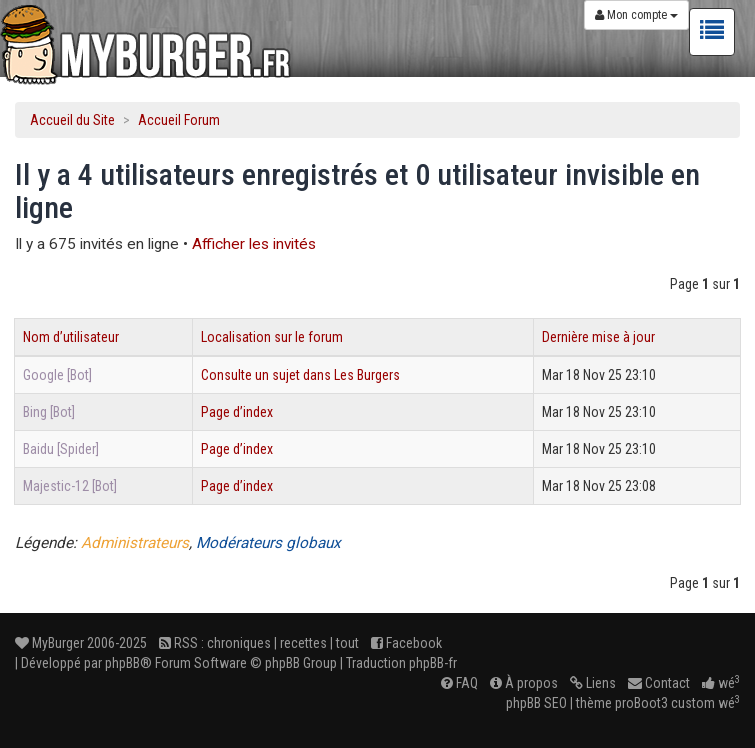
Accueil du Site (72, 120)
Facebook (406, 643)
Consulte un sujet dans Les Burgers (300, 375)
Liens (593, 683)
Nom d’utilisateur (71, 337)
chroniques (239, 643)
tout (347, 643)
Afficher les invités (254, 244)
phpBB (122, 663)
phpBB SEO (536, 703)
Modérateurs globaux (268, 543)
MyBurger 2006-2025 (81, 643)
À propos (524, 683)
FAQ (459, 683)
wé (721, 683)
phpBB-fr (433, 663)
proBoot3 (641, 703)
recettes (303, 643)
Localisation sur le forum (272, 337)
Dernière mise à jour (598, 337)
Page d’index (237, 412)
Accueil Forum (179, 120)
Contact (659, 683)
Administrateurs (135, 543)
